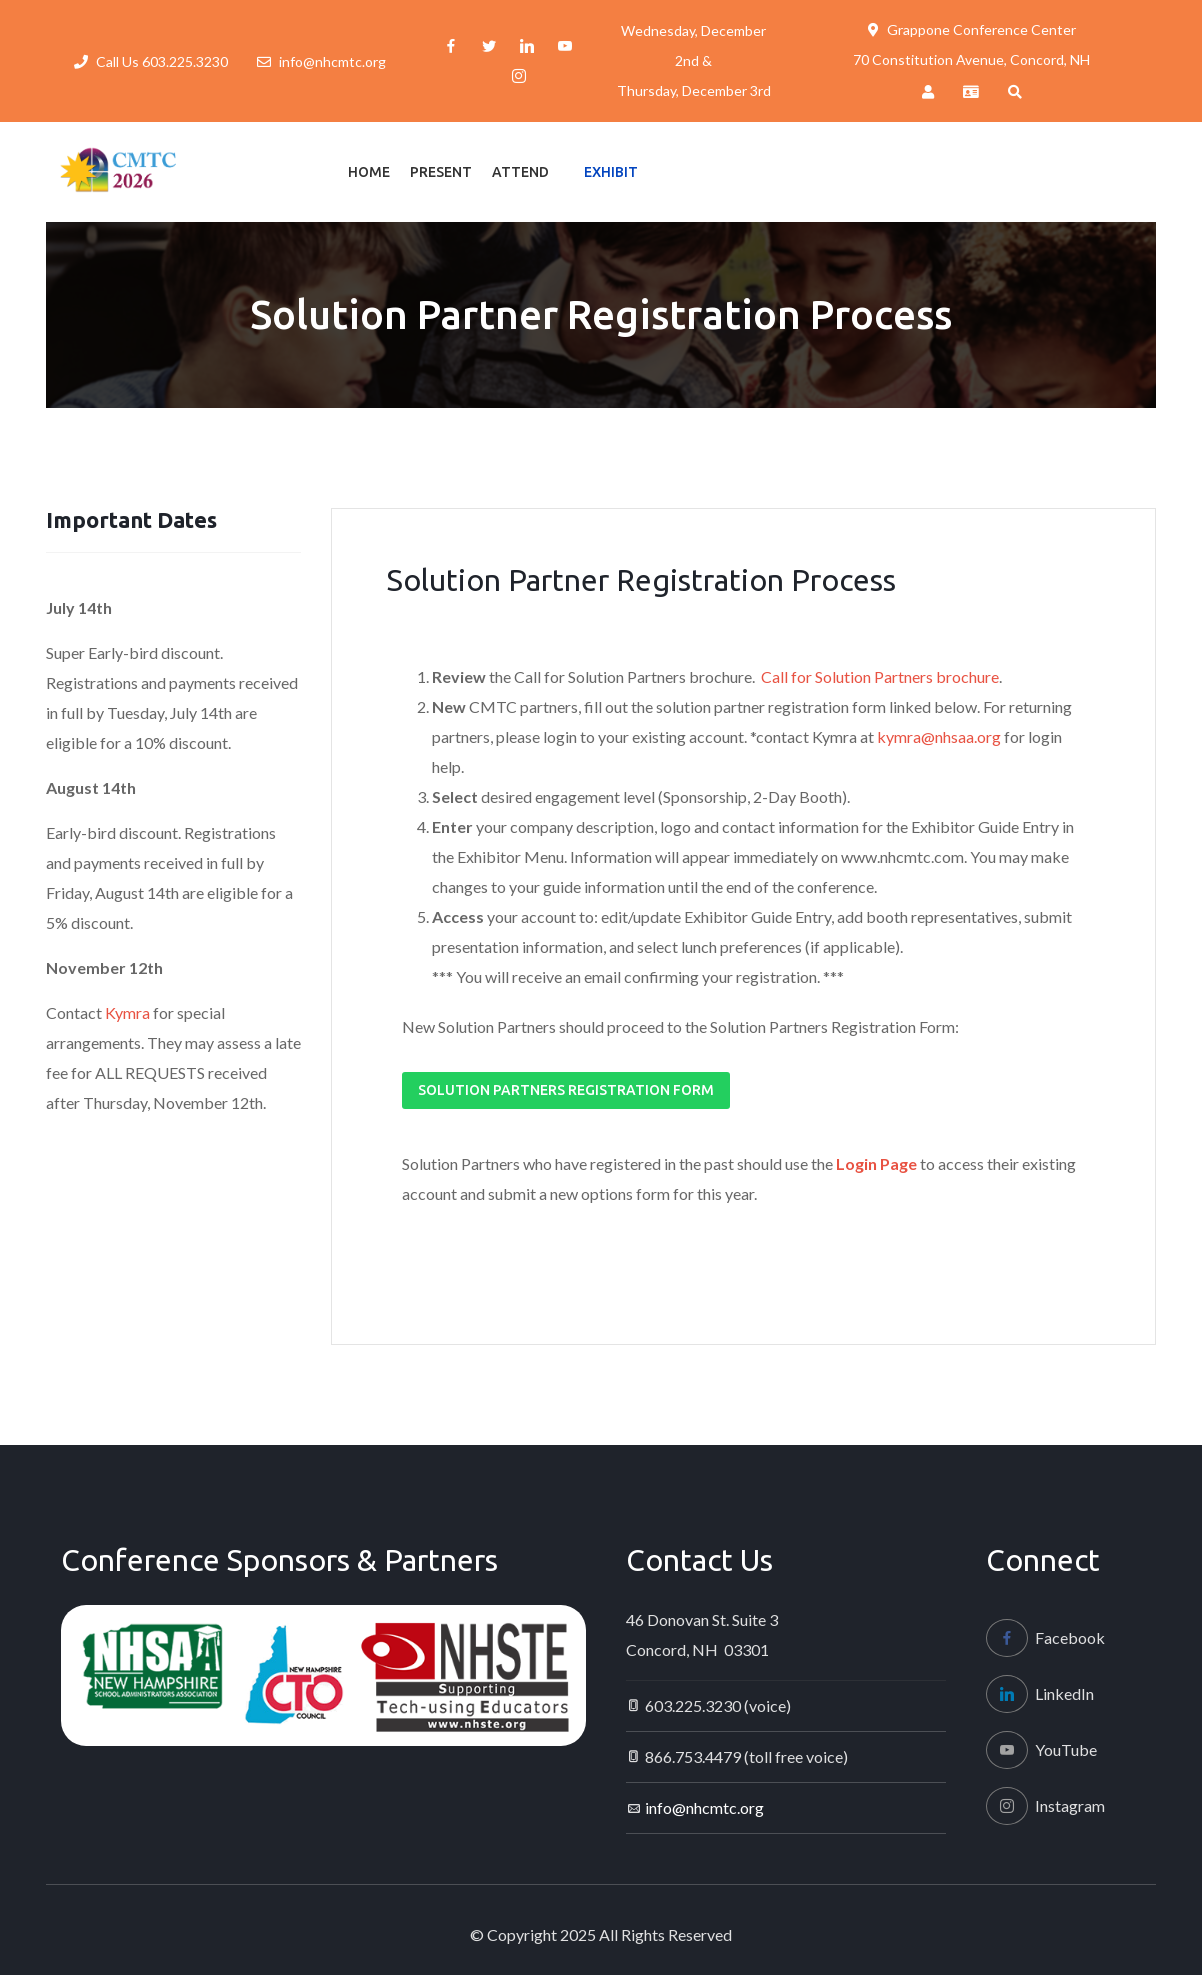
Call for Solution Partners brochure (880, 676)
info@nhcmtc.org (332, 61)
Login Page (876, 1163)
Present (441, 172)
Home (369, 172)
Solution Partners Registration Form (566, 1090)
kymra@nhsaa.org (939, 736)
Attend (520, 172)
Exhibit (611, 172)
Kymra (129, 1012)
